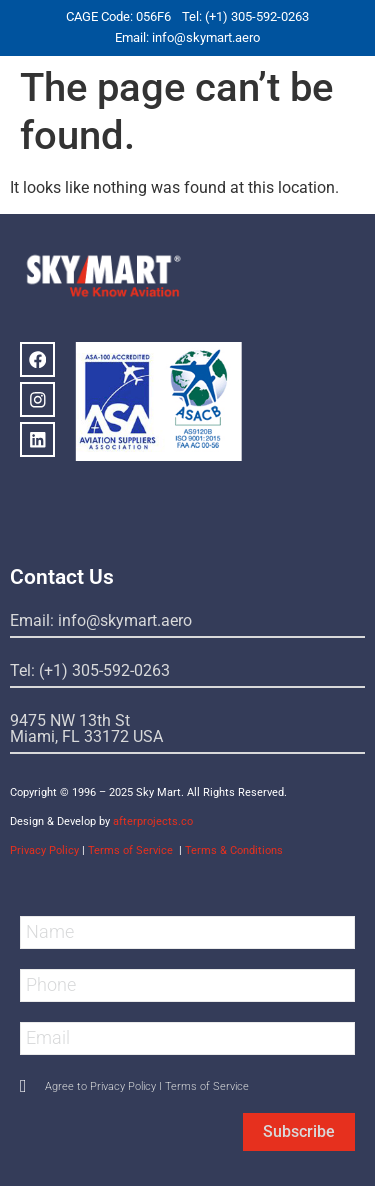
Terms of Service (132, 850)
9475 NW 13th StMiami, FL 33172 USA (86, 728)
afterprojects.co (153, 821)
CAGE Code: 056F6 (118, 16)
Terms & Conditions (234, 850)
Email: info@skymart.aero (187, 37)
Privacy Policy (44, 850)
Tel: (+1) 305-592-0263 (245, 16)
